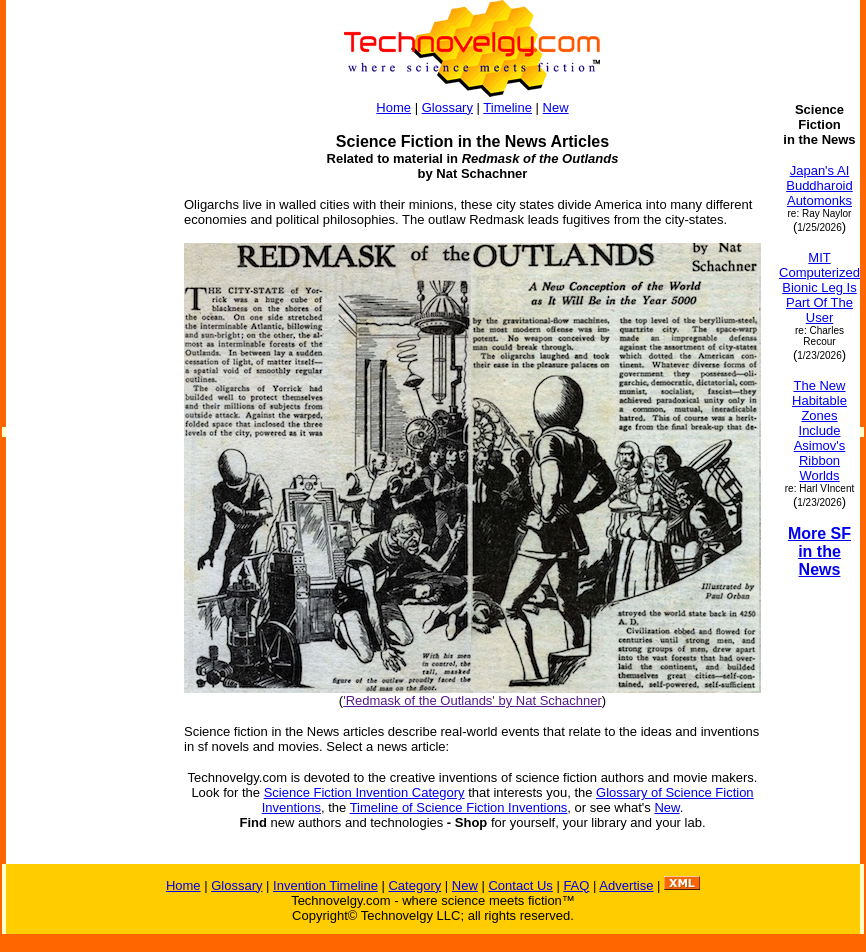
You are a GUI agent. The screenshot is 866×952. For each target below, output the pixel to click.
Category (414, 885)
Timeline (507, 107)
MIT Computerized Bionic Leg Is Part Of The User (819, 287)
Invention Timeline (325, 885)
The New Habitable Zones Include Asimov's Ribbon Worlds (819, 430)
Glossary (447, 107)
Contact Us (520, 885)
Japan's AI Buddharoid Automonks (819, 185)
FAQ (576, 885)
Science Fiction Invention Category (364, 792)
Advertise (626, 885)
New (556, 107)
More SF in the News (819, 551)
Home (393, 107)
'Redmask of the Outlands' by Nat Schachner (472, 700)
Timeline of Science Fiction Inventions (459, 807)
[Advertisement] (86, 402)
